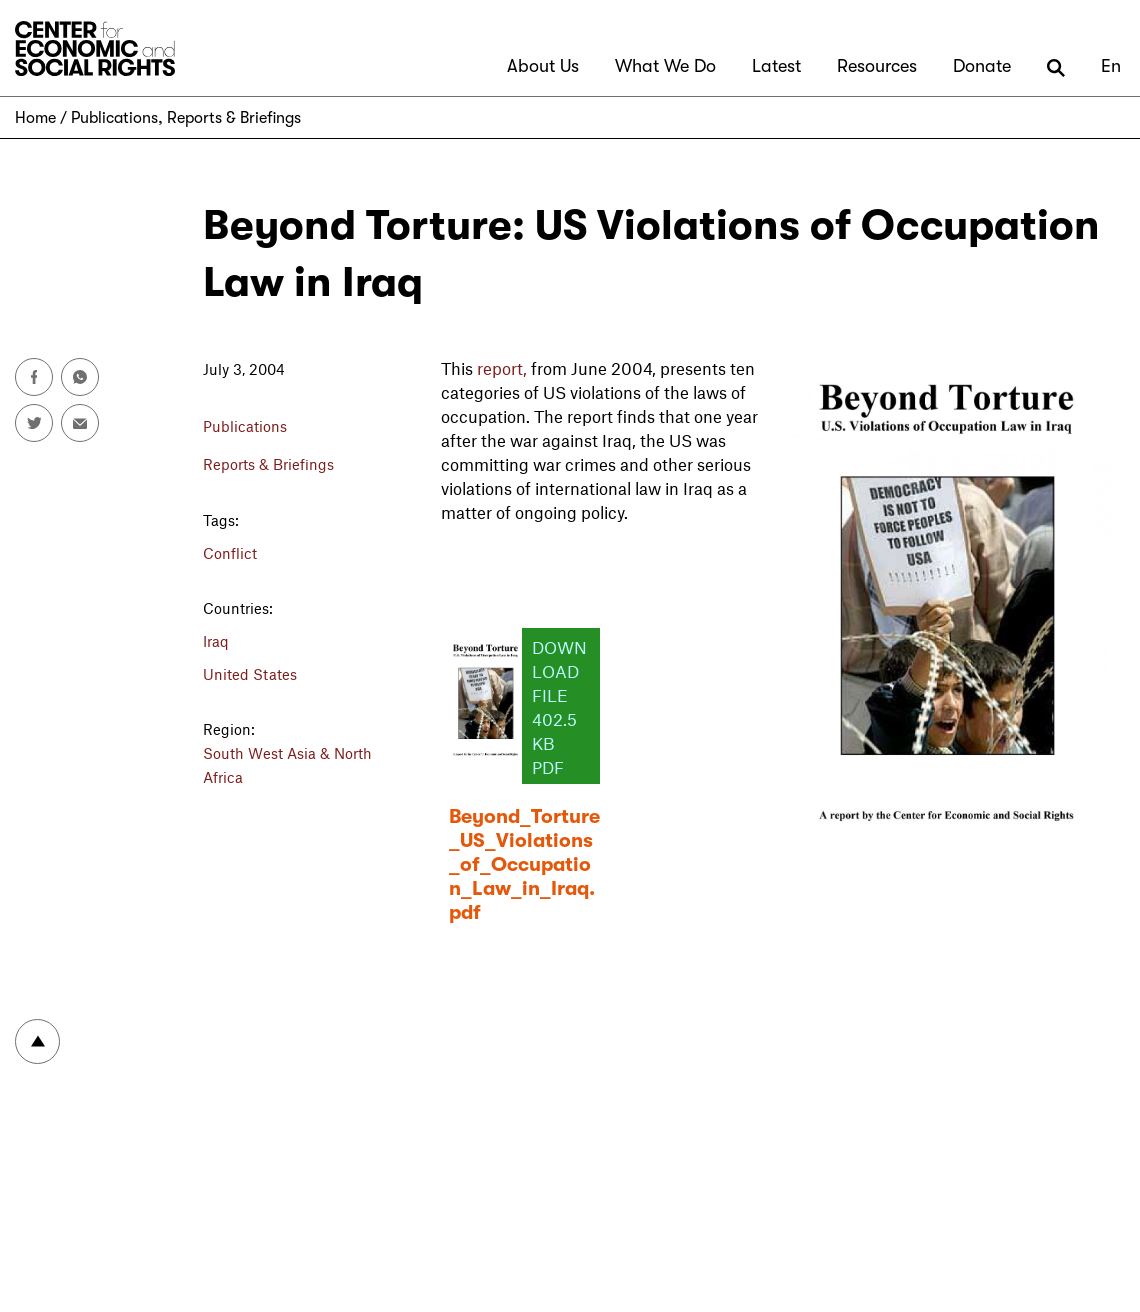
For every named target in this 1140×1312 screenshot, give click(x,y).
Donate (982, 66)
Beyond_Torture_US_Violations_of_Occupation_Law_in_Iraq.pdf (524, 864)
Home (35, 118)
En (1111, 66)
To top (37, 1041)
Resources (877, 66)
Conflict (230, 553)
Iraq (216, 641)
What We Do (665, 66)
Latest (776, 66)
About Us (543, 66)
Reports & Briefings (234, 118)
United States (250, 674)
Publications (114, 118)
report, (502, 368)
